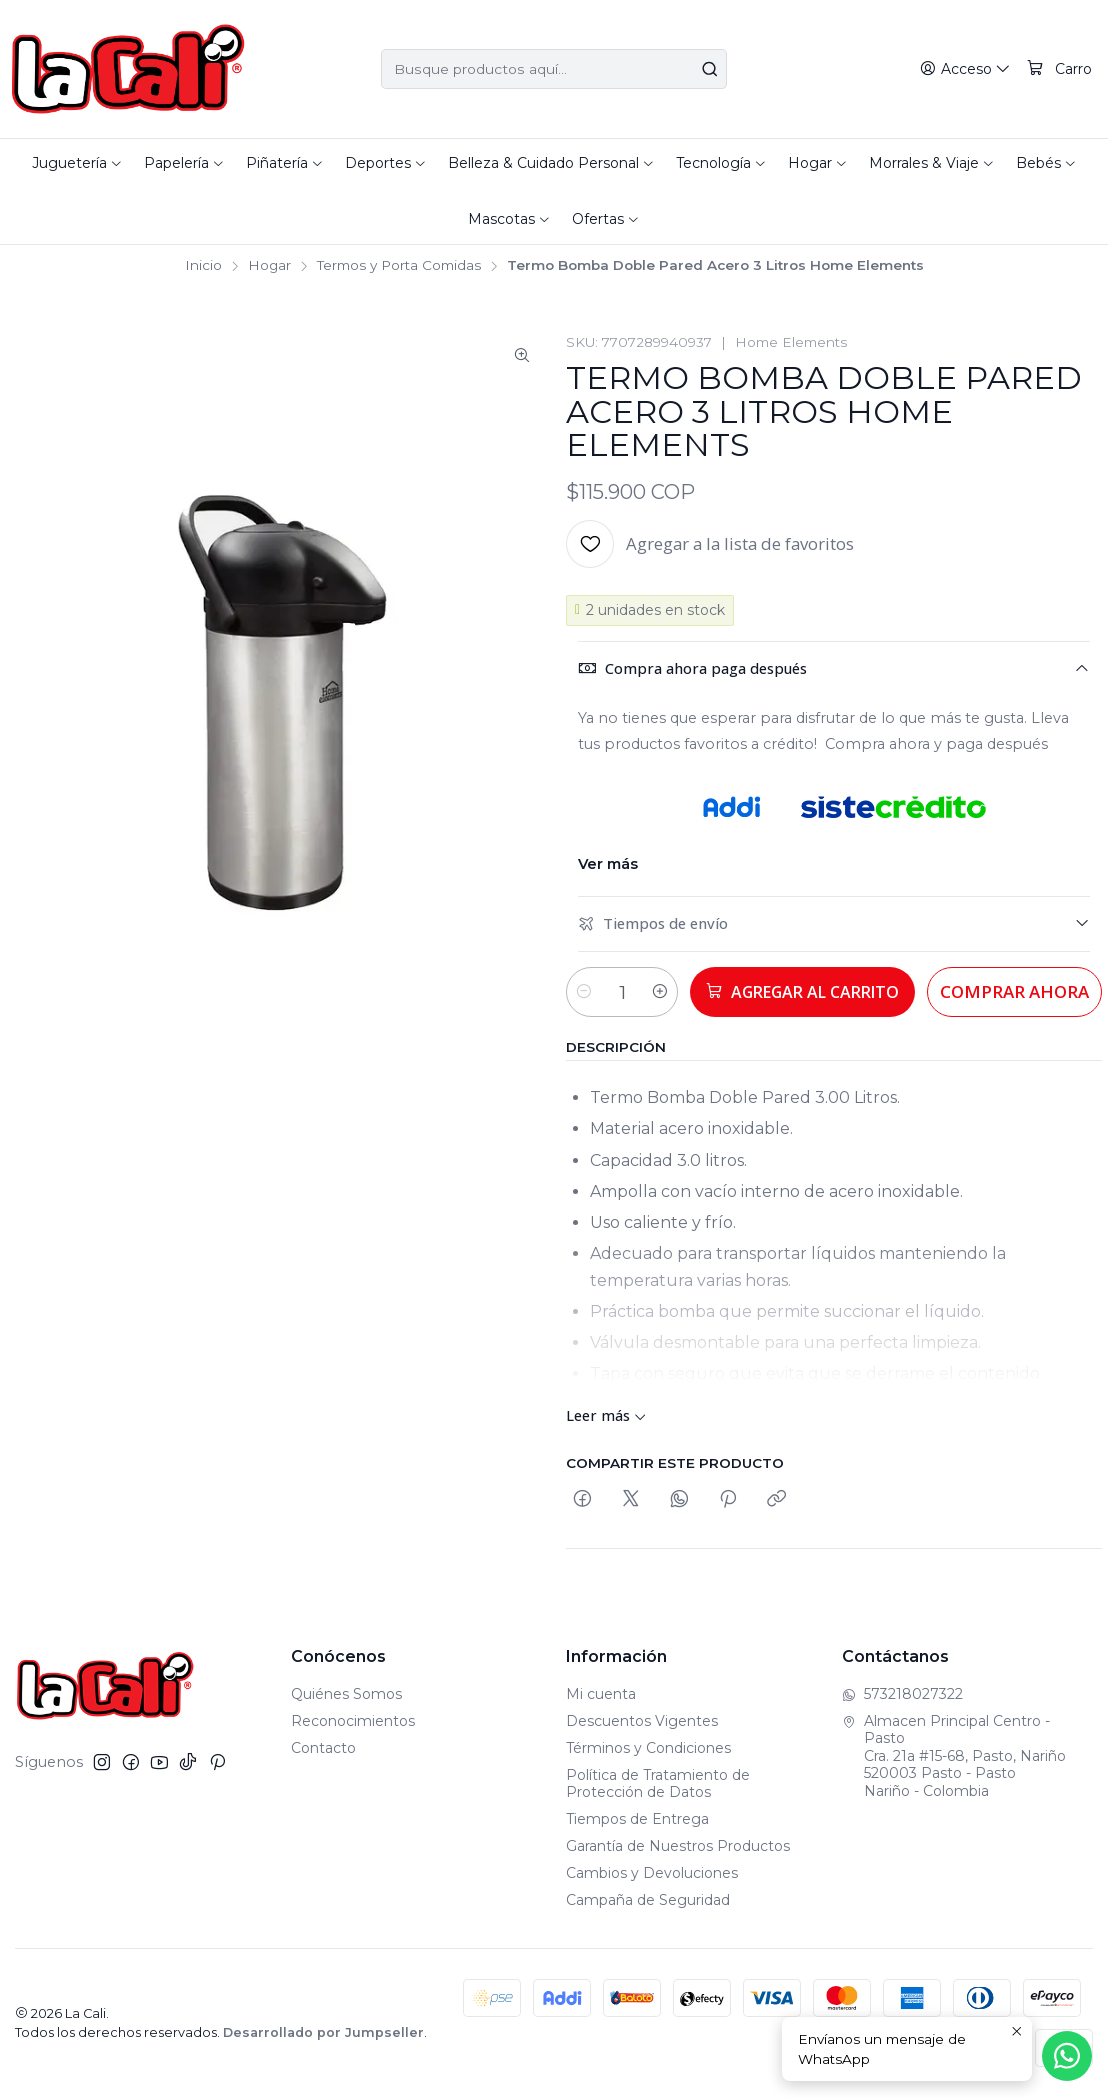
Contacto (323, 1748)
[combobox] (553, 69)
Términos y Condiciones (648, 1748)
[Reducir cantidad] (584, 992)
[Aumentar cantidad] (674, 992)
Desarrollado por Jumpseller (323, 2032)
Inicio (203, 266)
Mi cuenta (601, 1694)
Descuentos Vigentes (642, 1721)
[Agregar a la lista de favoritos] (710, 544)
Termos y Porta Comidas (399, 266)
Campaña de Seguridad (648, 1900)
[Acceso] (968, 69)
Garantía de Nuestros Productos (678, 1846)
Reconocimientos (353, 1721)
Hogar (269, 266)
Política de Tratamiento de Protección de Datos (658, 1784)
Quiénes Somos (346, 1694)
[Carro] (1060, 69)
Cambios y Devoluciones (652, 1873)
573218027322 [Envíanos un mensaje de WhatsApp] (902, 1694)
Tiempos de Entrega (637, 1819)
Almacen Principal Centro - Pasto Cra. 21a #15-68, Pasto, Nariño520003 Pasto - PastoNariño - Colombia (954, 1756)
